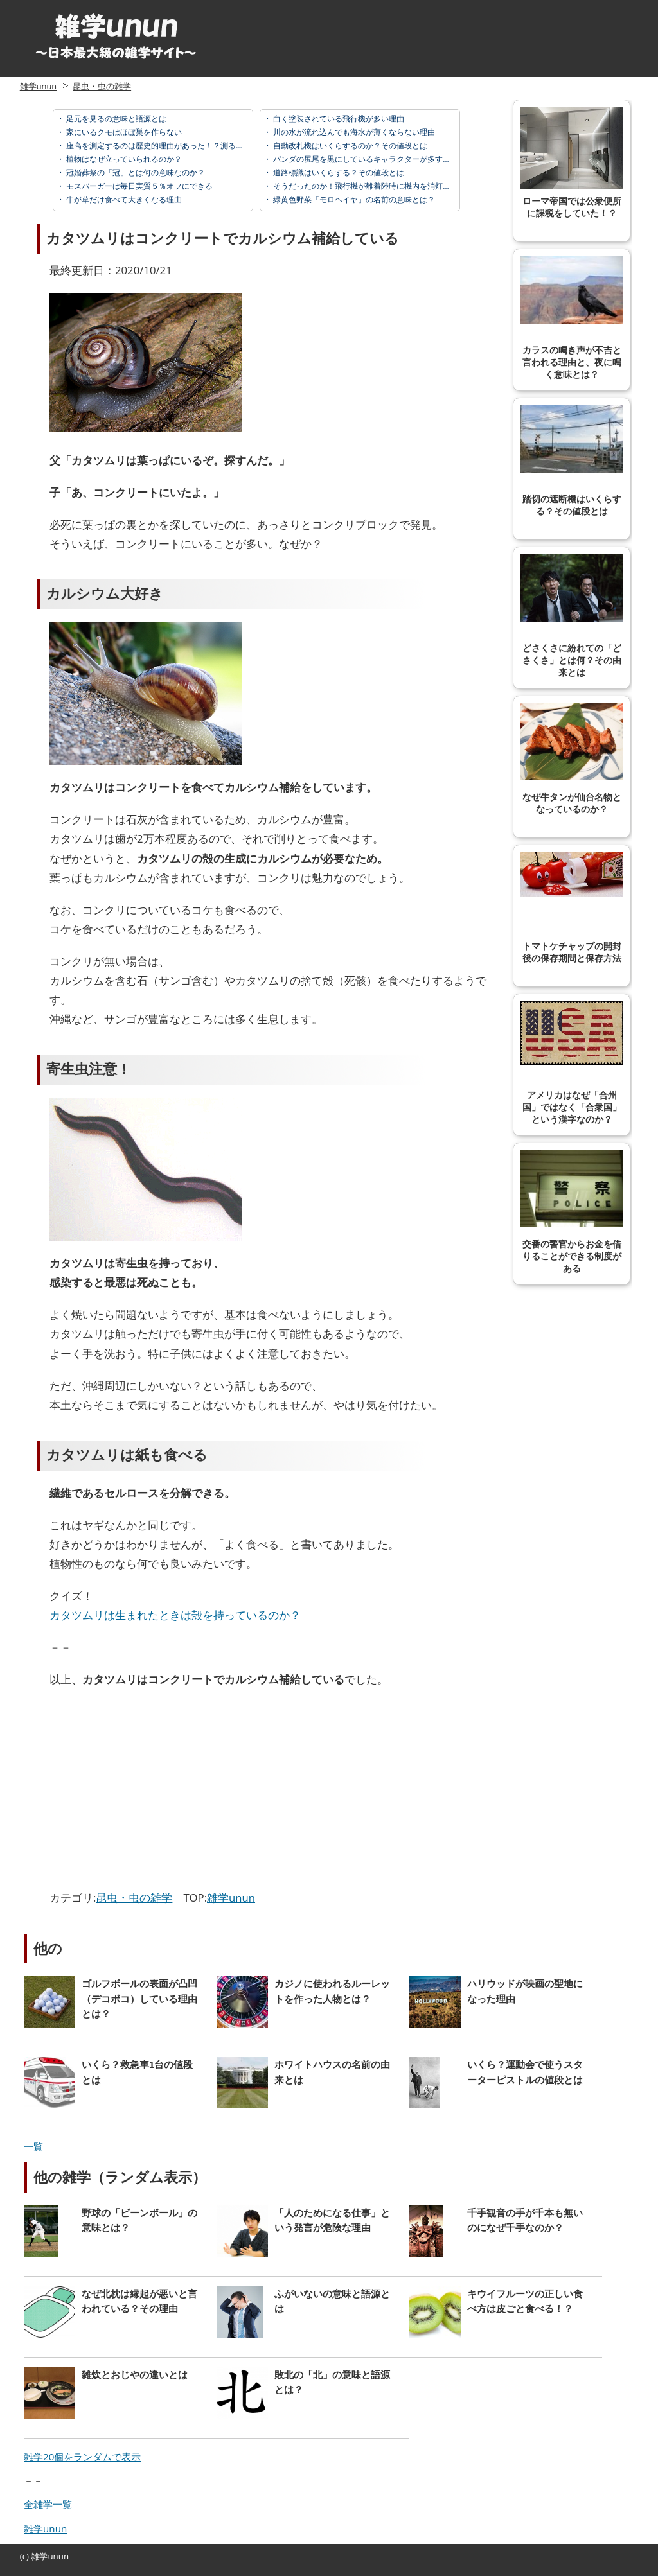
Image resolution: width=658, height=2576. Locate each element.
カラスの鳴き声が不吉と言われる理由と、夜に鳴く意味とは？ (571, 318)
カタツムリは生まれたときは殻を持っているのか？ (175, 1615)
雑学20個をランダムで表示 (82, 2456)
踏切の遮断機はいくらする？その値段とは (571, 460)
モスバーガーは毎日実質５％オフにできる (138, 185)
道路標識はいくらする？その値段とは (337, 172)
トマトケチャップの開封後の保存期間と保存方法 (571, 907)
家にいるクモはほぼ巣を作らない (123, 132)
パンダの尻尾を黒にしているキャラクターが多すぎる (364, 158)
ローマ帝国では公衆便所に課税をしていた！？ (571, 162)
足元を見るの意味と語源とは (115, 118)
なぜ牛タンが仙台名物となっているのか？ (571, 758)
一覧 (33, 2146)
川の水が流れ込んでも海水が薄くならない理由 (353, 132)
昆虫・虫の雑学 (102, 86)
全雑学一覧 (48, 2504)
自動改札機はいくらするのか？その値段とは (349, 145)
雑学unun (38, 86)
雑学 (39, 2556)
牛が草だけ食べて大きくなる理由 (123, 199)
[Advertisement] (157, 1792)
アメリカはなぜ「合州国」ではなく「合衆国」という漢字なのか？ (571, 1063)
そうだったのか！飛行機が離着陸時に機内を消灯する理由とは (380, 185)
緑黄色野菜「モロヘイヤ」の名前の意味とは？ (353, 199)
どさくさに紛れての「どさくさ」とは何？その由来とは (571, 616)
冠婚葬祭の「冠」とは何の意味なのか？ (134, 172)
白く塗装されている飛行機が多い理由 (337, 118)
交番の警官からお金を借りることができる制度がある (571, 1212)
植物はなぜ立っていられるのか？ (123, 158)
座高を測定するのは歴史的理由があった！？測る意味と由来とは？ (181, 145)
